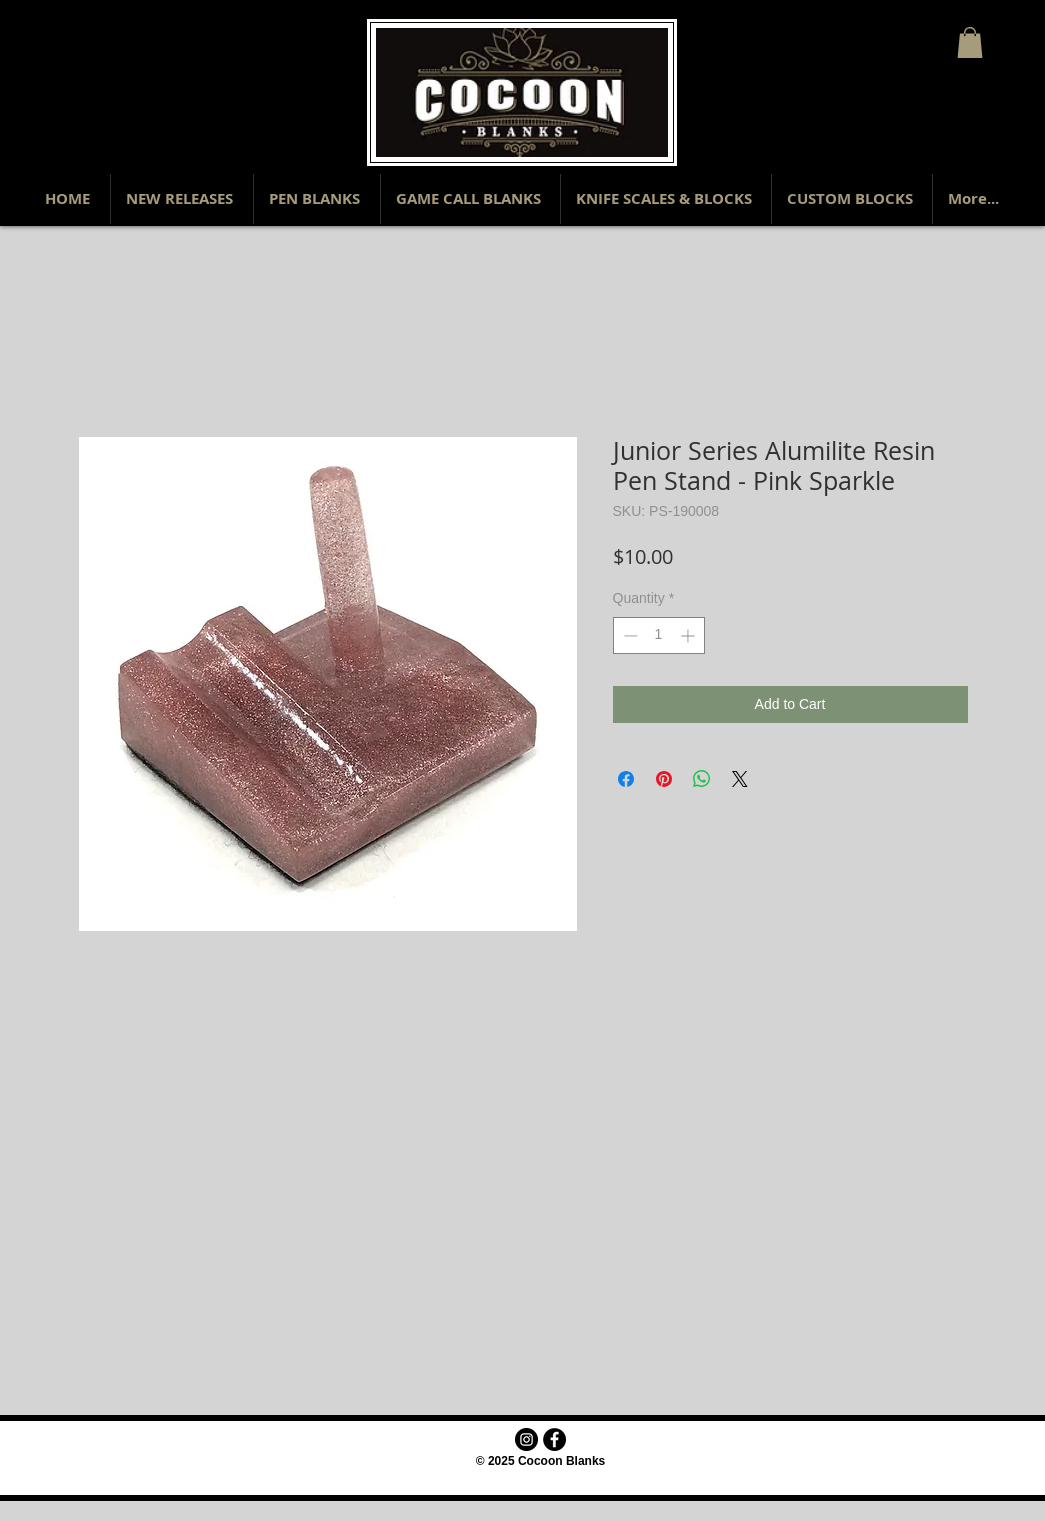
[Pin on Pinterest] (664, 779)
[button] (970, 42)
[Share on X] (740, 779)
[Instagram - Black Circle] (526, 1439)
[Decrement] (628, 635)
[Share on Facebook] (626, 779)
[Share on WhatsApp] (702, 779)
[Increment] (689, 635)
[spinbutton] (659, 635)
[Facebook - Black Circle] (554, 1439)
